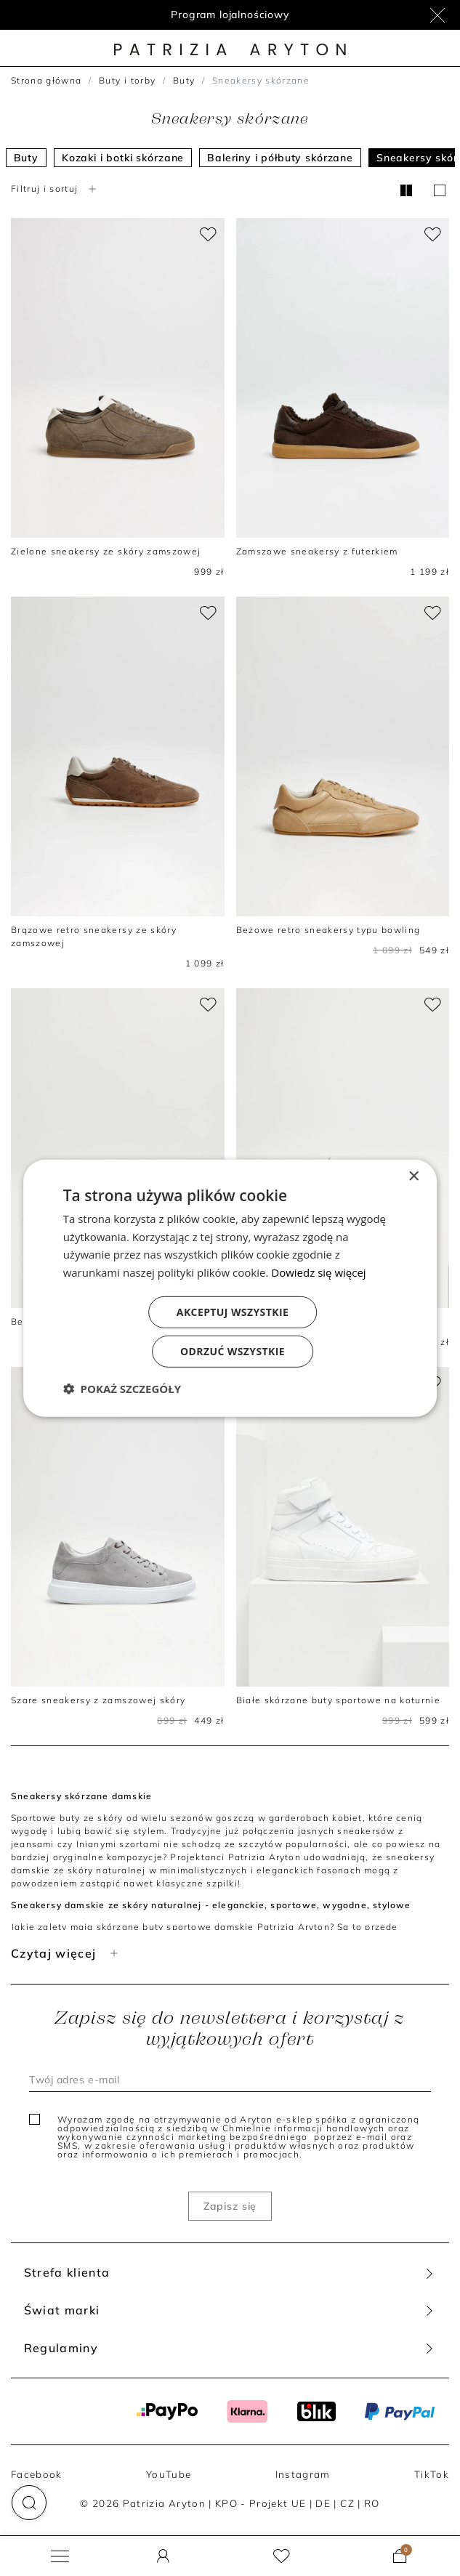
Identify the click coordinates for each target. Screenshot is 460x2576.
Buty (184, 80)
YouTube (168, 2474)
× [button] (413, 1176)
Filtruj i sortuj (55, 188)
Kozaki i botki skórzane (123, 157)
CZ (347, 2503)
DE (323, 2503)
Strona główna (46, 80)
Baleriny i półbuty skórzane (280, 157)
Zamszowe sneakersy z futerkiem (317, 551)
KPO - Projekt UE (260, 2503)
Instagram (303, 2474)
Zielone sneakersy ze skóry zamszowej (106, 551)
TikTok (431, 2474)
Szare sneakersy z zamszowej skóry (98, 1700)
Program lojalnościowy (230, 14)
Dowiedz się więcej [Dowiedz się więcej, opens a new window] (318, 1272)
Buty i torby (127, 80)
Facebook (36, 2474)
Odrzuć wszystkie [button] (232, 1351)
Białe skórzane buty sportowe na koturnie (338, 1700)
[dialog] (230, 1287)
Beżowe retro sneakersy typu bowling (328, 929)
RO (372, 2503)
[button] (29, 2502)
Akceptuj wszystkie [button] (232, 1312)
